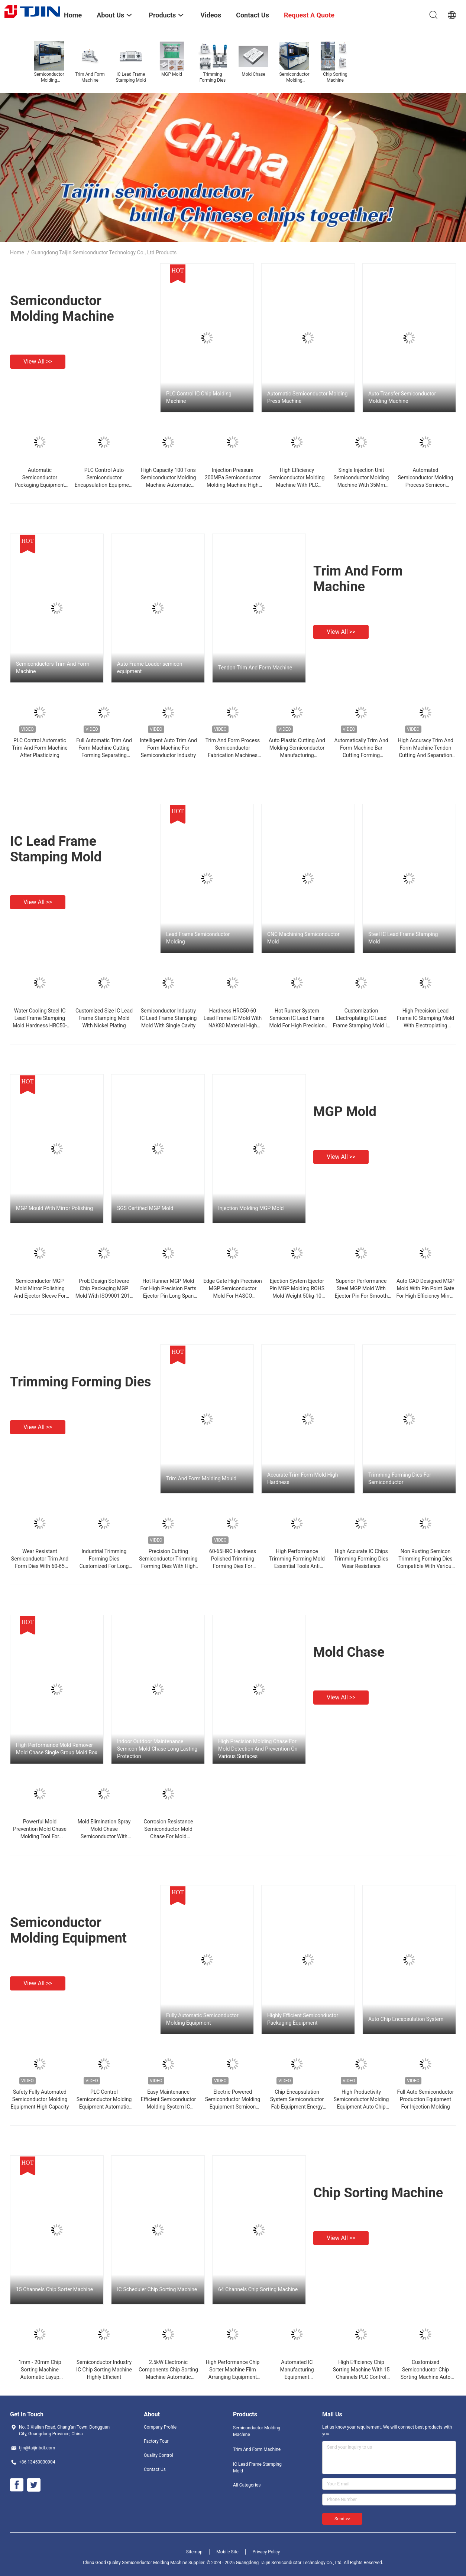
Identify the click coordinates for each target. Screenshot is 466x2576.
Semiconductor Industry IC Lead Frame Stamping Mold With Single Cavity (168, 1018)
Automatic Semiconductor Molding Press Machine (307, 397)
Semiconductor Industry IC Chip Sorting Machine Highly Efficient (104, 2369)
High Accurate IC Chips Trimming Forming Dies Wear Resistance (361, 1558)
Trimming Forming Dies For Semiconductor (399, 1478)
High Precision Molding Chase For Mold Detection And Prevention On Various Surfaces (258, 1748)
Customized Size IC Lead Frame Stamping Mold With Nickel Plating (104, 1018)
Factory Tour (156, 2441)
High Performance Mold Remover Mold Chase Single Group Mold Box (56, 1748)
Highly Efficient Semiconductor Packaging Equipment (302, 2019)
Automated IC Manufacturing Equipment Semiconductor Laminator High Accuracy (297, 2377)
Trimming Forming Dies (80, 1382)
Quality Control (158, 2455)
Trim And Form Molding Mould (201, 1478)
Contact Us (155, 2469)
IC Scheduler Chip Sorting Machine (157, 2289)
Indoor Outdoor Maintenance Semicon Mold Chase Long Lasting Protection (157, 1748)
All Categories (246, 2485)
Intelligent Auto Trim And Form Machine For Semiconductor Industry (168, 747)
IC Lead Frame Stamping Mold (55, 849)
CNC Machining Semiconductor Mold (303, 938)
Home (17, 252)
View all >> (37, 361)
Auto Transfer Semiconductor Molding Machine (402, 397)
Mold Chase (349, 1652)
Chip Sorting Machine (378, 2193)
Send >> (342, 2518)
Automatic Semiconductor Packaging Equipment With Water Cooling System (39, 485)
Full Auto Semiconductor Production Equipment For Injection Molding (425, 2099)
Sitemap (194, 2551)
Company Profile (160, 2427)
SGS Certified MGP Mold (145, 1208)
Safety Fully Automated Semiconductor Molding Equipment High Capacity (40, 2099)
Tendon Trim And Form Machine (255, 668)
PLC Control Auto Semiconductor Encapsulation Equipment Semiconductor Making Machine (104, 485)
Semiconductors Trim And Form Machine (53, 667)
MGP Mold (344, 1111)
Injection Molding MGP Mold (251, 1208)
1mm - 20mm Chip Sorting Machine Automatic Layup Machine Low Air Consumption (39, 2377)
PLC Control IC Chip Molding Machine (199, 397)
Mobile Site (227, 2551)
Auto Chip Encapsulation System (405, 2019)
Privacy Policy (266, 2551)
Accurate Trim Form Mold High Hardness (302, 1478)
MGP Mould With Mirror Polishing (54, 1208)
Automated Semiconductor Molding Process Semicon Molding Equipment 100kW (425, 485)
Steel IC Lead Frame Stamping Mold (403, 938)
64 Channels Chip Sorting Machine (258, 2289)
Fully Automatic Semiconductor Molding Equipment (202, 2019)
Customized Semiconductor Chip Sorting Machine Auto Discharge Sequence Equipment (426, 2377)
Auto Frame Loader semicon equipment (149, 667)
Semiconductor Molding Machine (62, 308)
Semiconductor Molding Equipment (68, 1930)
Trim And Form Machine (358, 578)
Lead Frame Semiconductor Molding (198, 938)
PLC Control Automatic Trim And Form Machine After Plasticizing (39, 747)
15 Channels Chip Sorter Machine (54, 2289)
